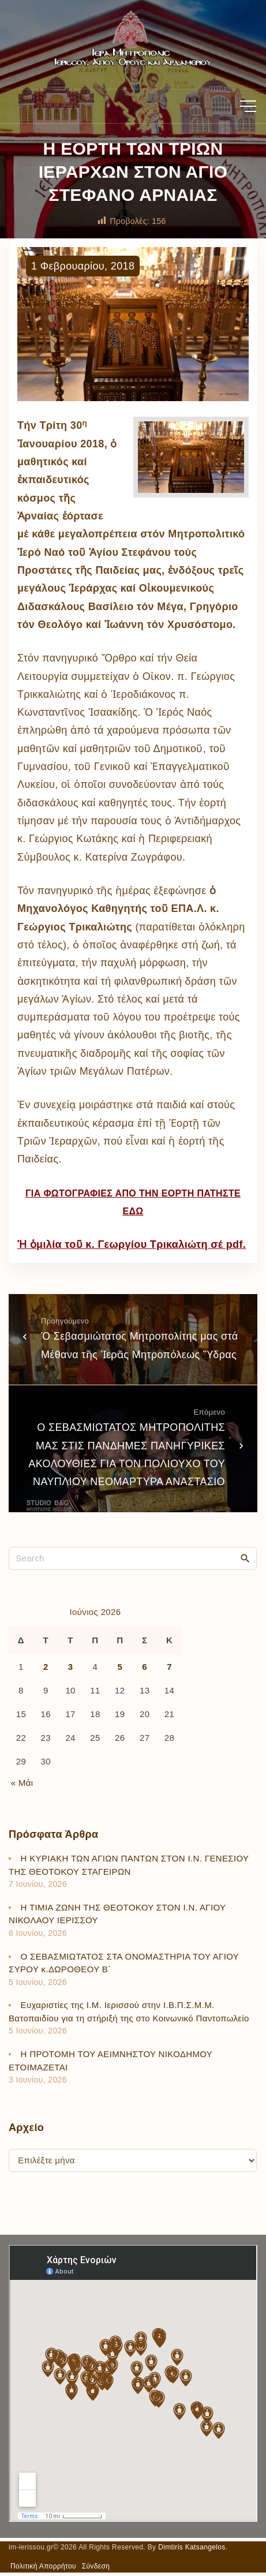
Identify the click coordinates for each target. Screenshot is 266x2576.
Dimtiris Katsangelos (192, 2547)
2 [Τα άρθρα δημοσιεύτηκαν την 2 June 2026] (45, 1667)
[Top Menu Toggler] (248, 106)
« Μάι (22, 1783)
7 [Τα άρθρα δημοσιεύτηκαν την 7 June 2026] (169, 1667)
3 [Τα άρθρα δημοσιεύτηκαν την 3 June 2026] (70, 1667)
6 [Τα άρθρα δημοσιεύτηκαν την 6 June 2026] (144, 1667)
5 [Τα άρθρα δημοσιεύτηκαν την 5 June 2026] (119, 1667)
